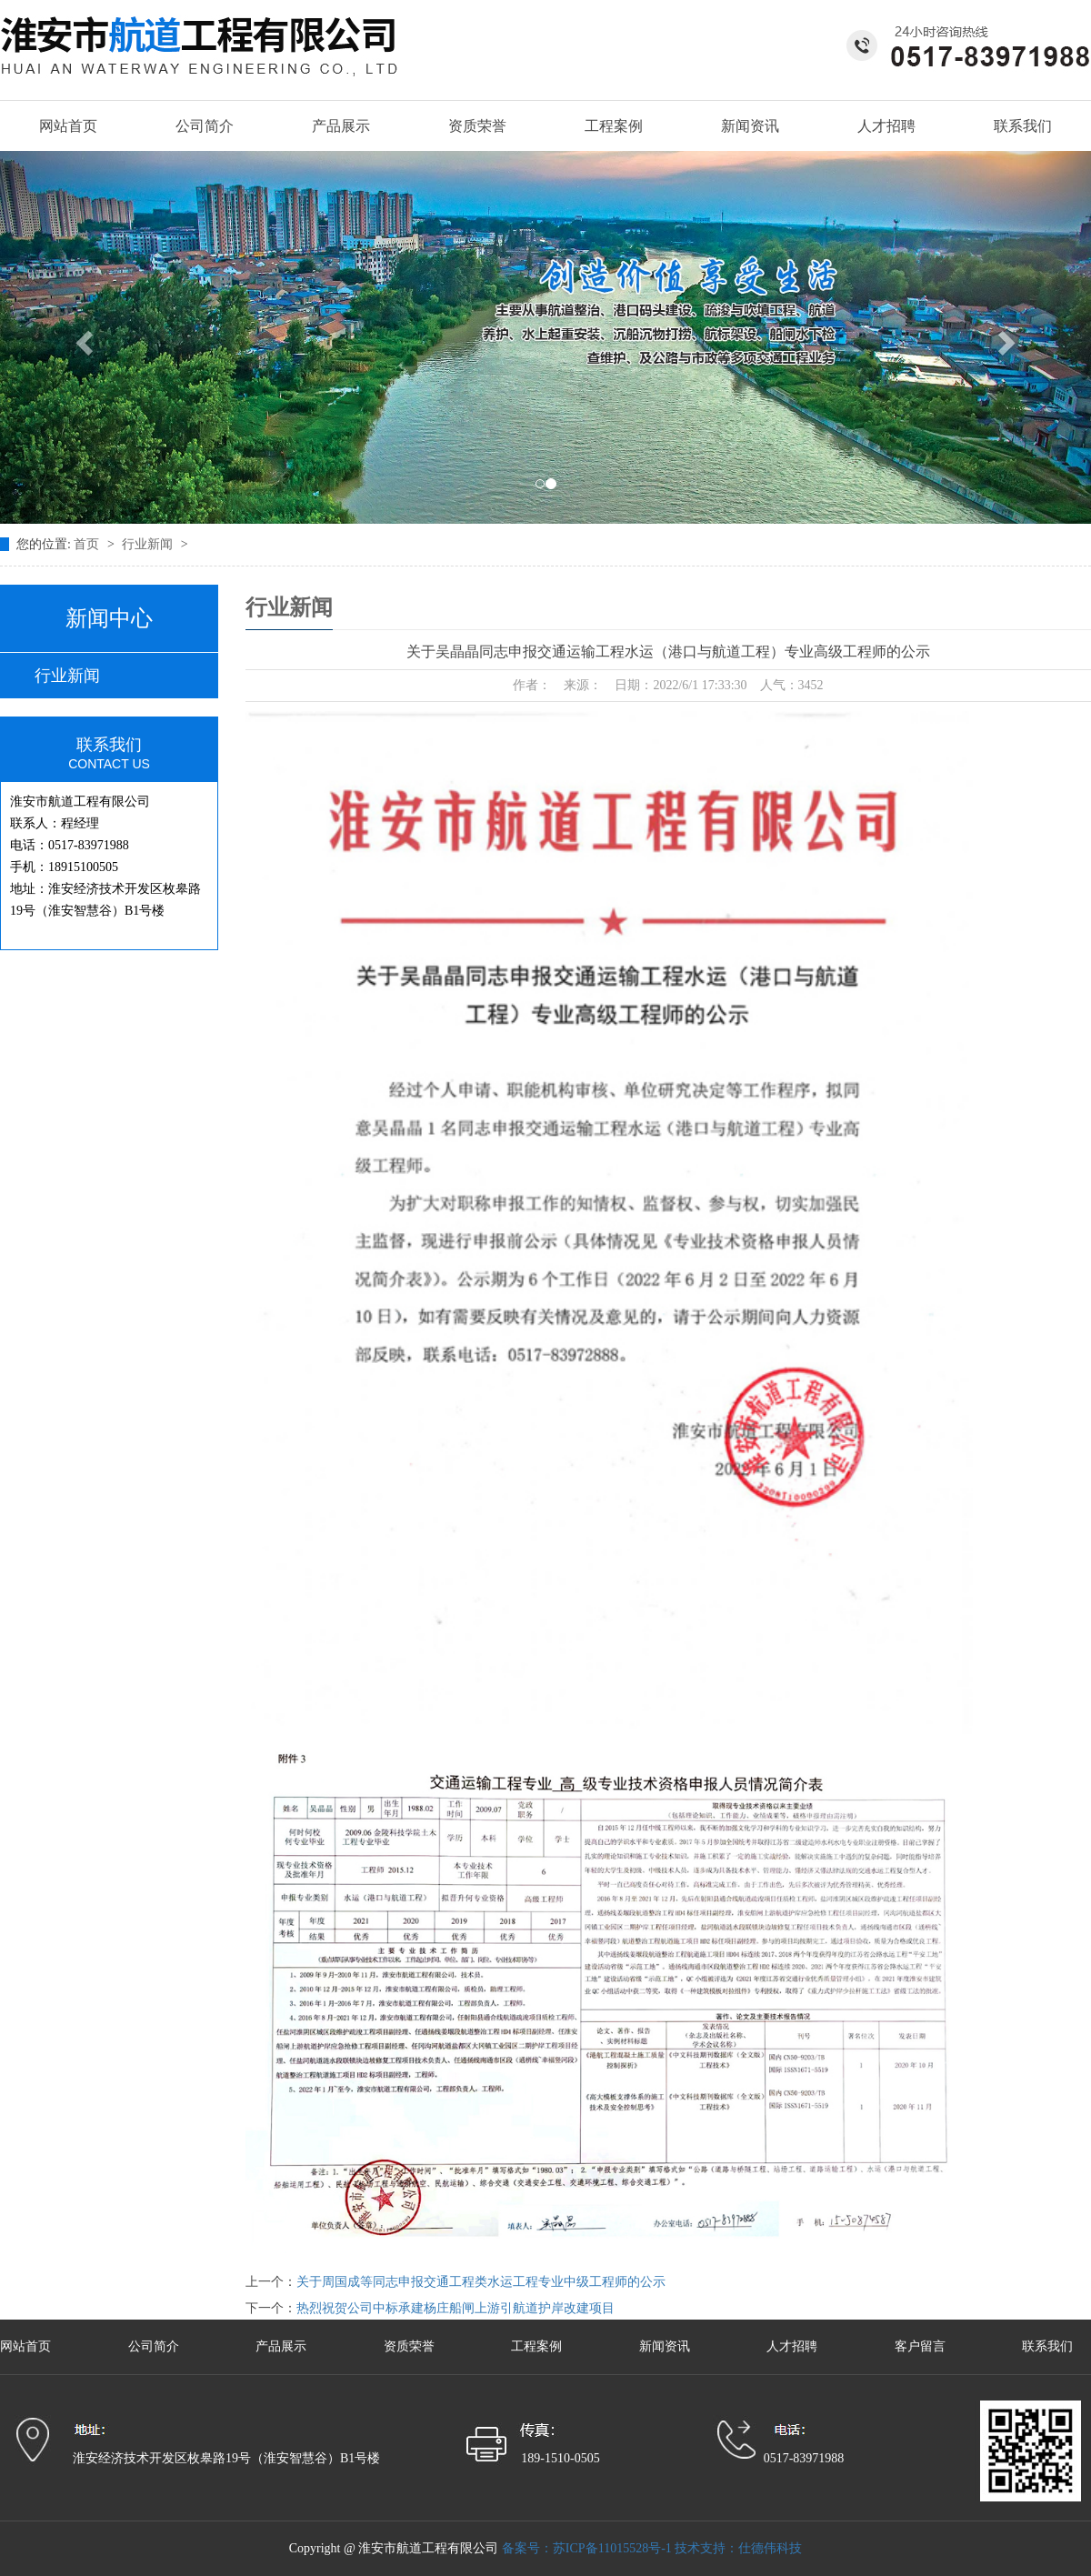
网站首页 (68, 126)
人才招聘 (886, 126)
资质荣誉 (477, 126)
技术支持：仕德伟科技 (738, 2548)
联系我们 (1023, 126)
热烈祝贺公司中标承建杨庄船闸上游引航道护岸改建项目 (455, 2308)
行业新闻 (149, 544)
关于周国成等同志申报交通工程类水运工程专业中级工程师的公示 (481, 2282)
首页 (88, 544)
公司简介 (204, 126)
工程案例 (614, 126)
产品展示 (341, 126)
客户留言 (922, 2346)
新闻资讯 (750, 126)
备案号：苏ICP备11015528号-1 (587, 2548)
